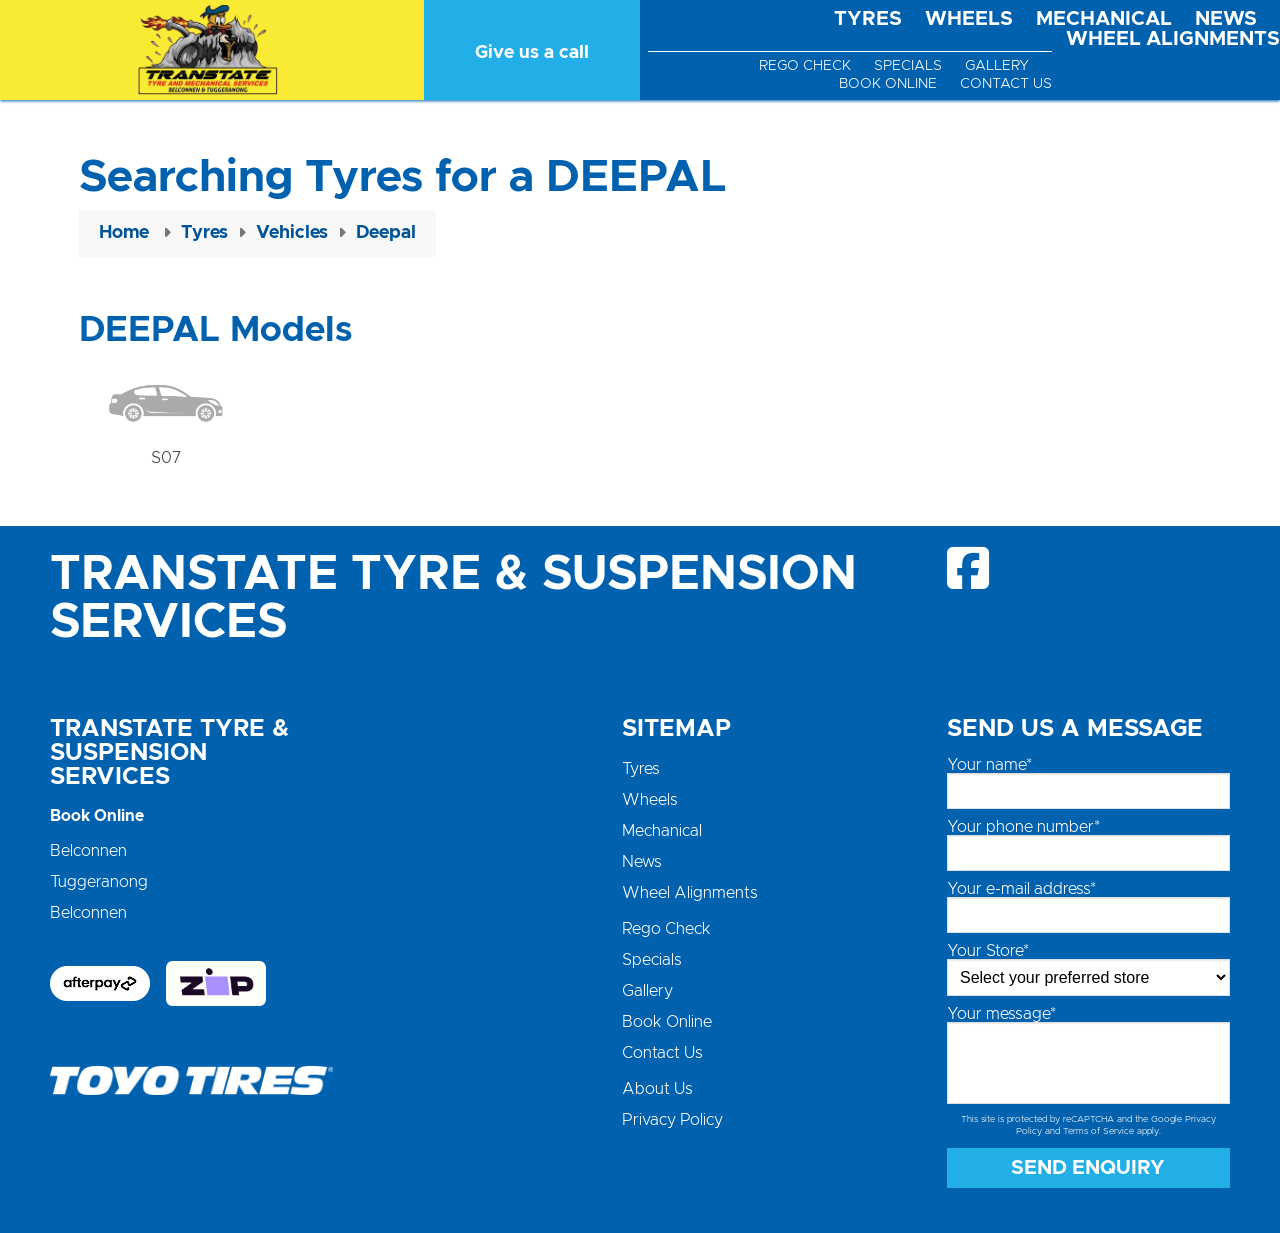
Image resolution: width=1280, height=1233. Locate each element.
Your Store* (988, 951)
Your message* (1001, 1014)
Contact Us (1006, 84)
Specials (908, 66)
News (1226, 19)
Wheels (969, 19)
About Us (657, 1089)
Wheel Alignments (1173, 39)
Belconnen (88, 851)
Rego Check (805, 66)
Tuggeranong (99, 882)
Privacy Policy (672, 1120)
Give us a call (532, 53)
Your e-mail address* (1021, 889)
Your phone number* (1023, 827)
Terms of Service (1098, 1131)
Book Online (888, 84)
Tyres (868, 19)
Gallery (997, 66)
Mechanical (1104, 19)
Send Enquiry (1088, 1168)
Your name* (989, 765)
